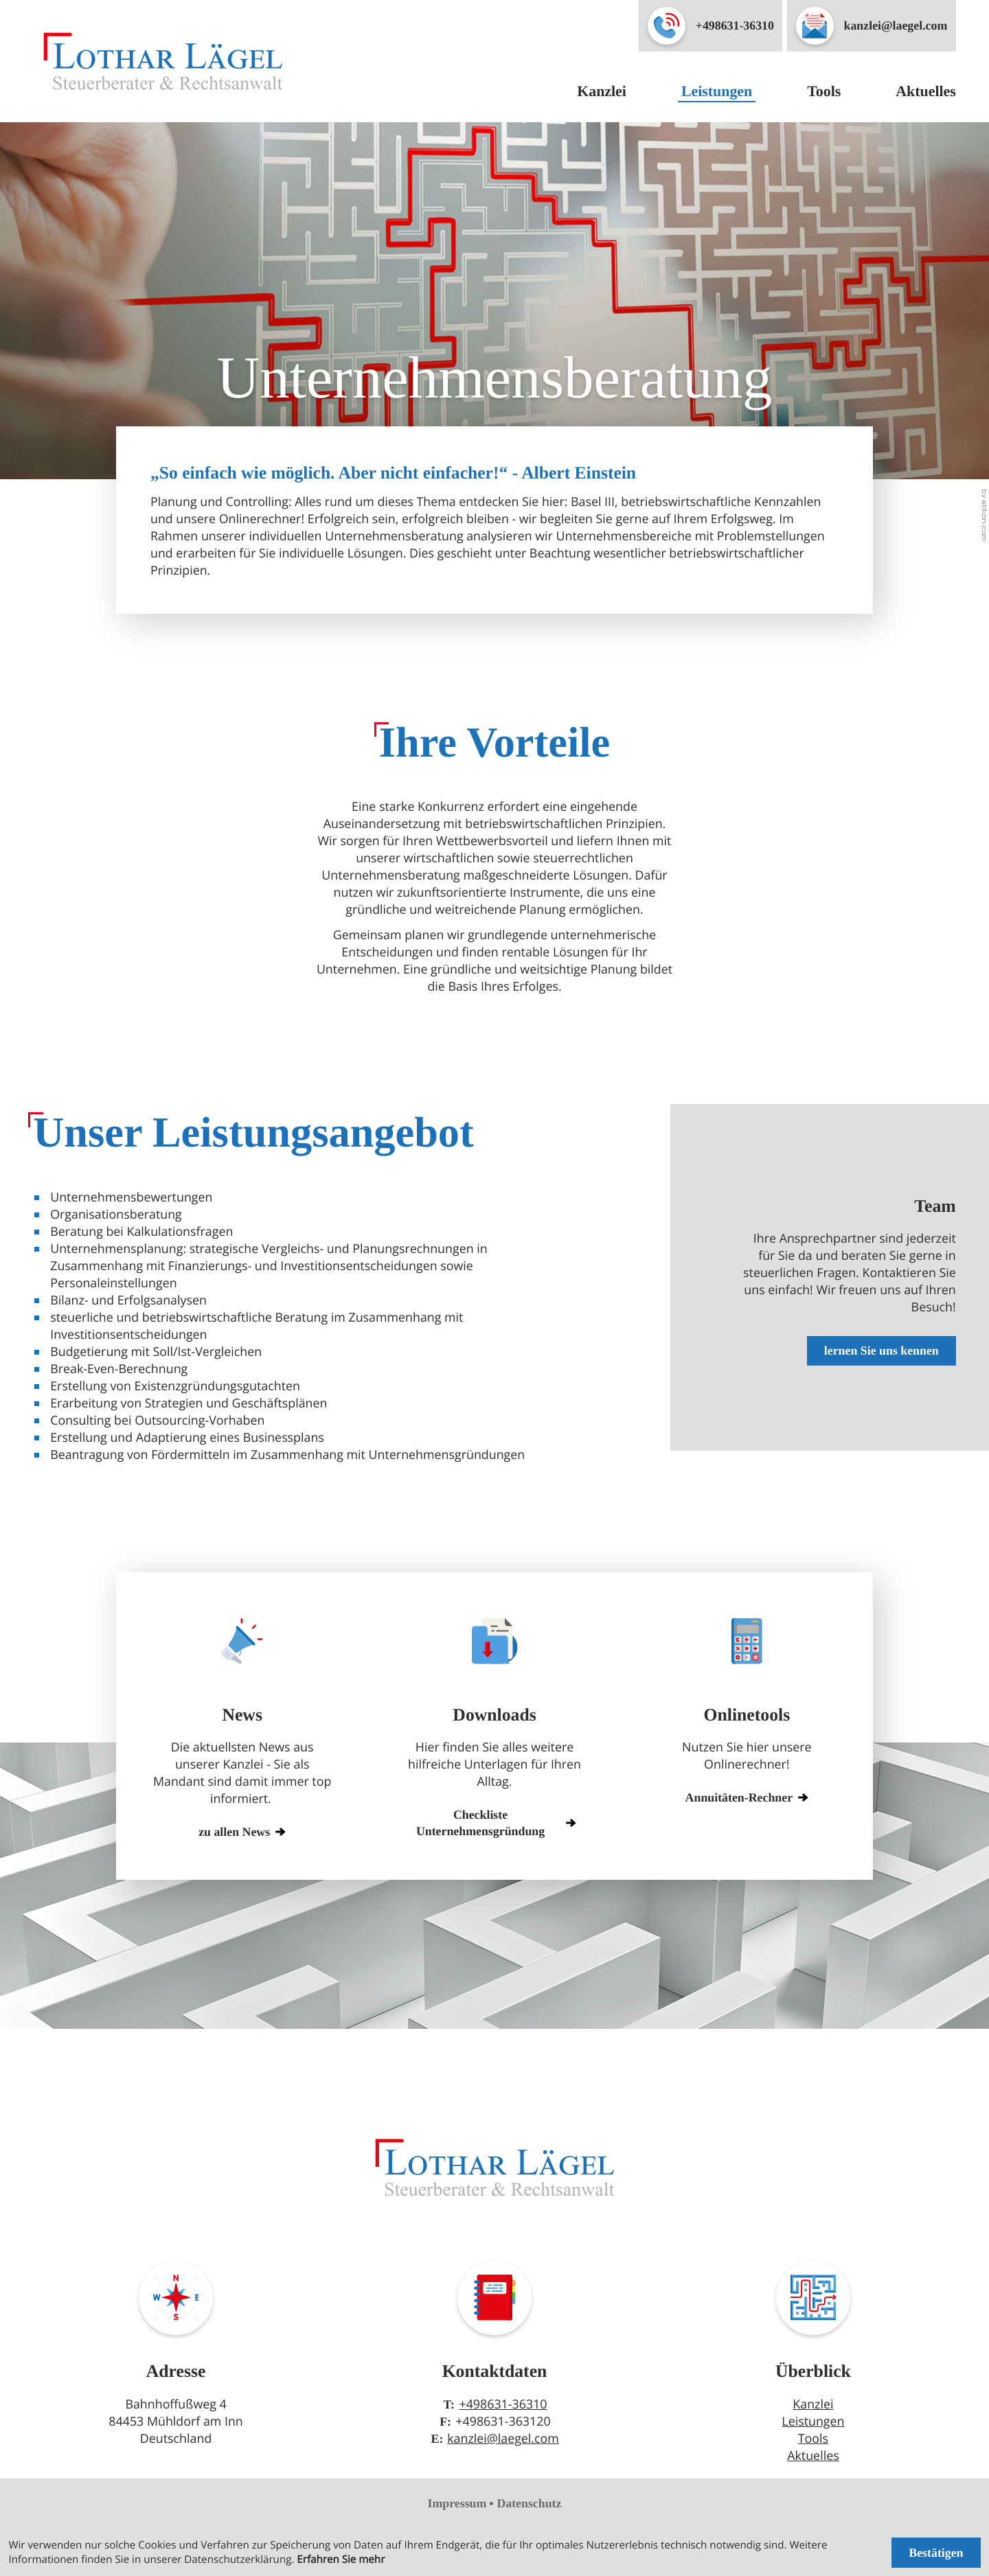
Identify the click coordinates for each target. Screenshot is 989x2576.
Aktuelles (926, 91)
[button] (710, 25)
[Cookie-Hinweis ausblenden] (935, 2552)
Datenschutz (529, 2503)
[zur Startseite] (163, 61)
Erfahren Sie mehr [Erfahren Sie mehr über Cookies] (341, 2559)
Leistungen (716, 91)
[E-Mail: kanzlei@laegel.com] (871, 25)
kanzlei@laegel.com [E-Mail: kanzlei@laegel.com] (503, 2438)
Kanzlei (601, 91)
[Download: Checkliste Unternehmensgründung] (494, 1819)
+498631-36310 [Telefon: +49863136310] (503, 2404)
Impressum (457, 2503)
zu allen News (242, 1832)
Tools (824, 91)
